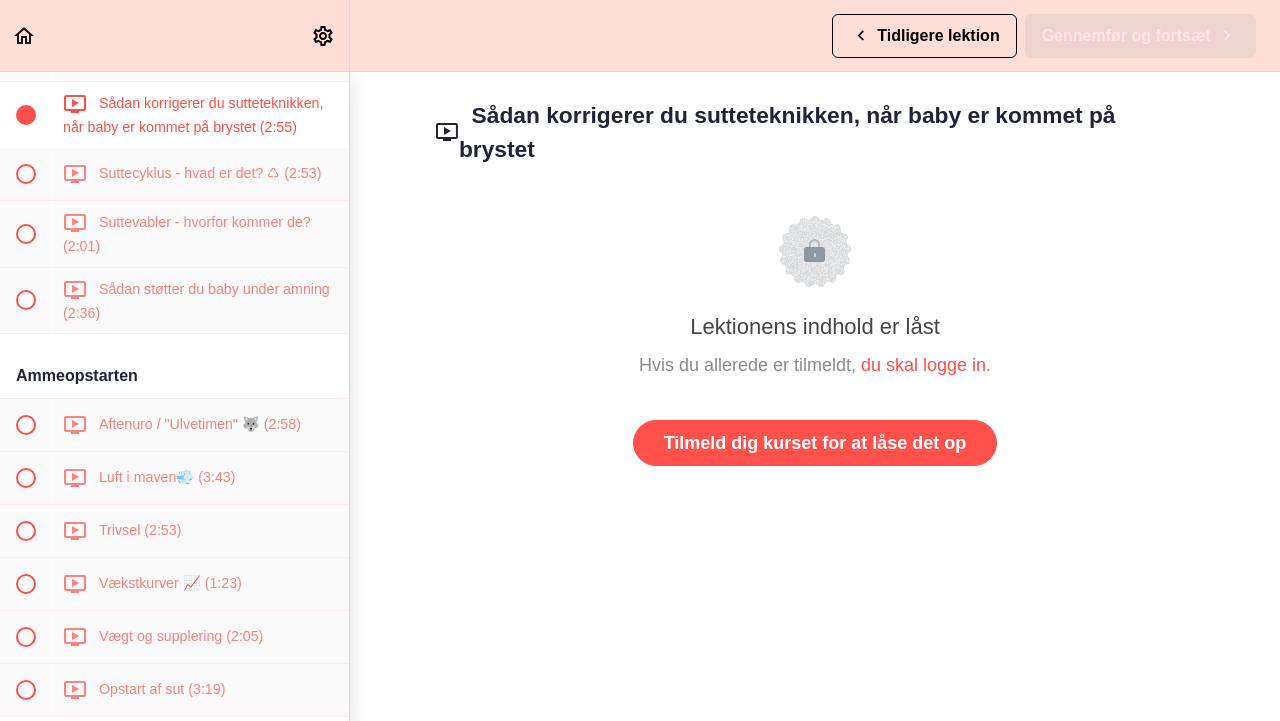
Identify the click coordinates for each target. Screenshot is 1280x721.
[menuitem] (324, 35)
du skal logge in (923, 365)
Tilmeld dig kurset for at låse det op (815, 443)
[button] (25, 35)
